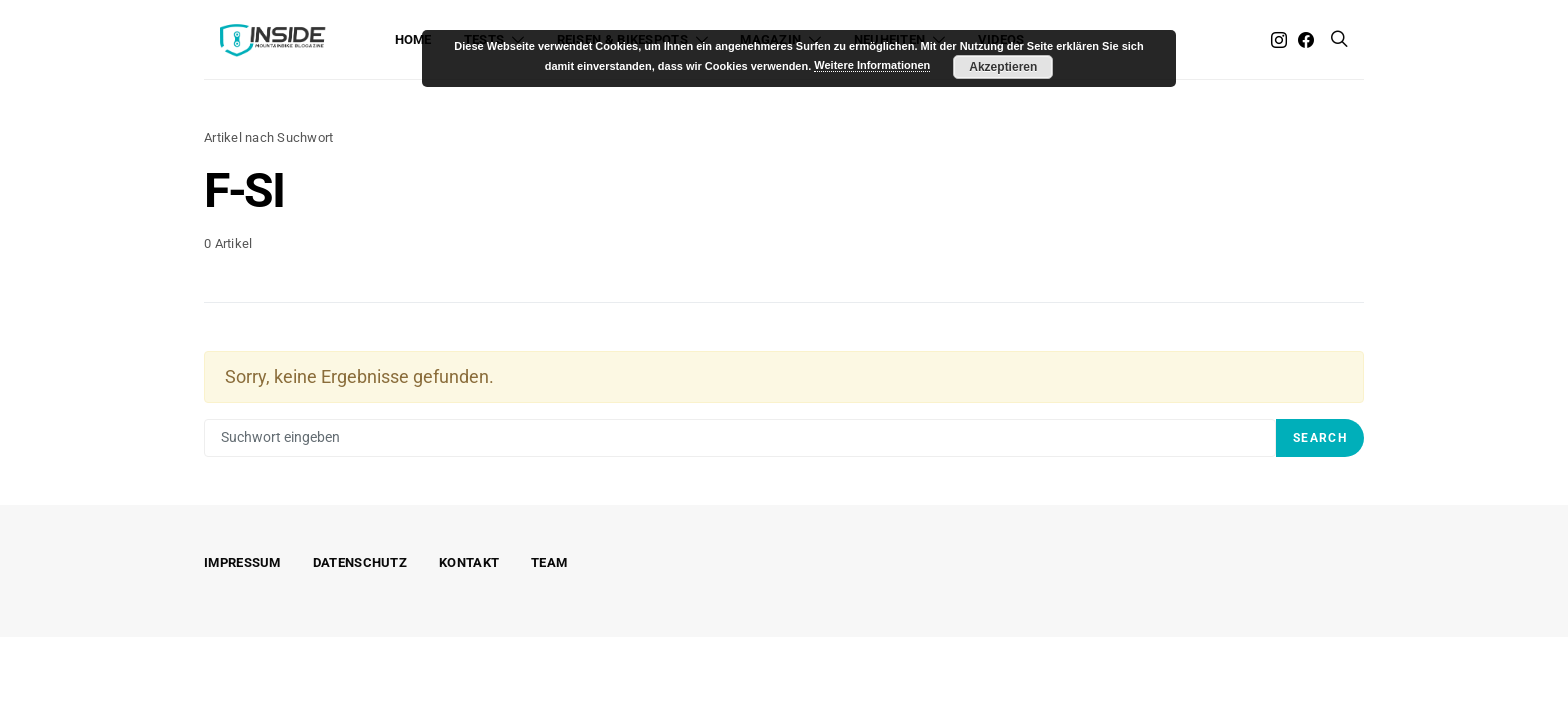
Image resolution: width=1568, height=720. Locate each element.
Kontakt (469, 562)
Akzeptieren (1003, 67)
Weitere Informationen (872, 65)
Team (549, 562)
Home (413, 39)
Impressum (242, 562)
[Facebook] (1306, 40)
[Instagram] (1279, 40)
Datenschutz (360, 562)
